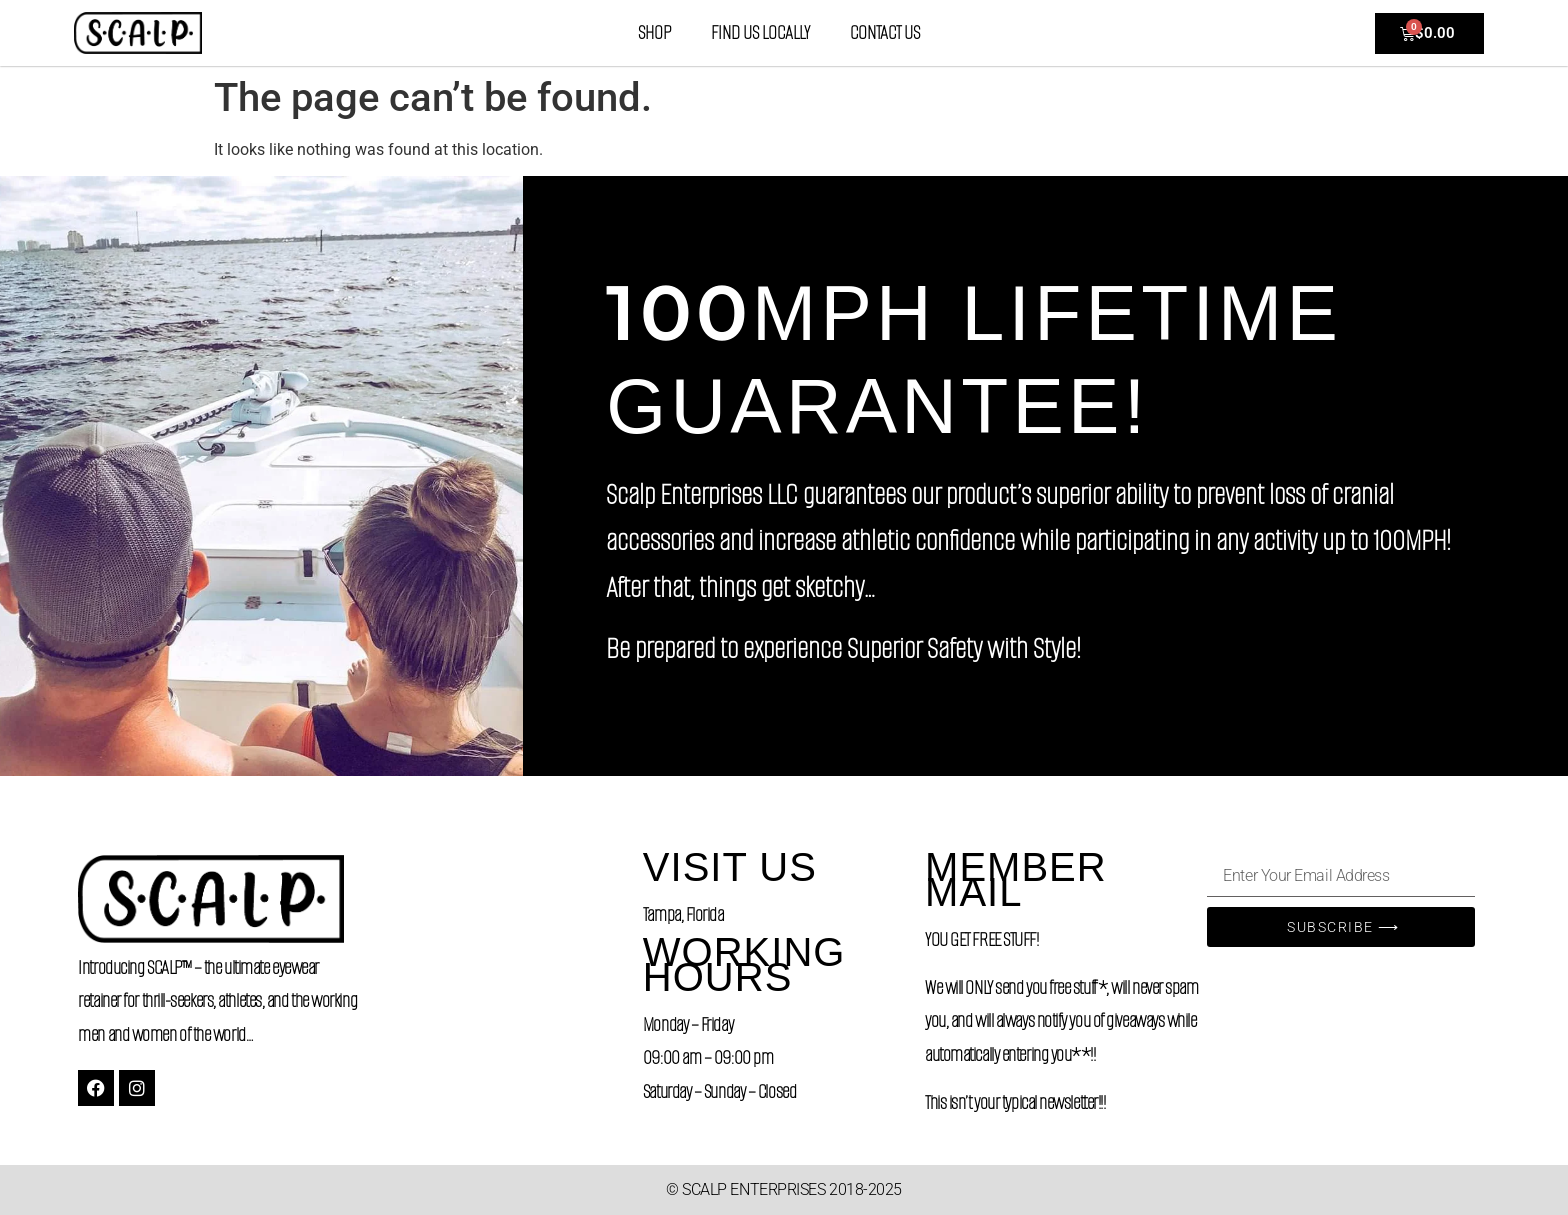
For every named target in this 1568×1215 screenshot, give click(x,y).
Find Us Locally (760, 32)
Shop (654, 32)
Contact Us (885, 32)
